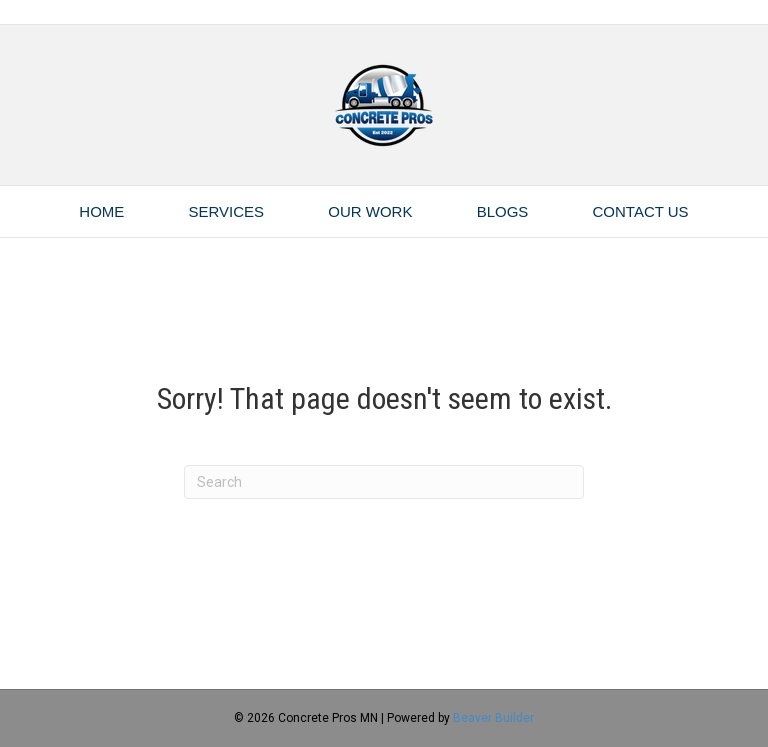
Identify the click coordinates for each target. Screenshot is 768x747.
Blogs (503, 211)
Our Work (370, 211)
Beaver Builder (493, 718)
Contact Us (641, 211)
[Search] (384, 482)
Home (101, 211)
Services (227, 211)
